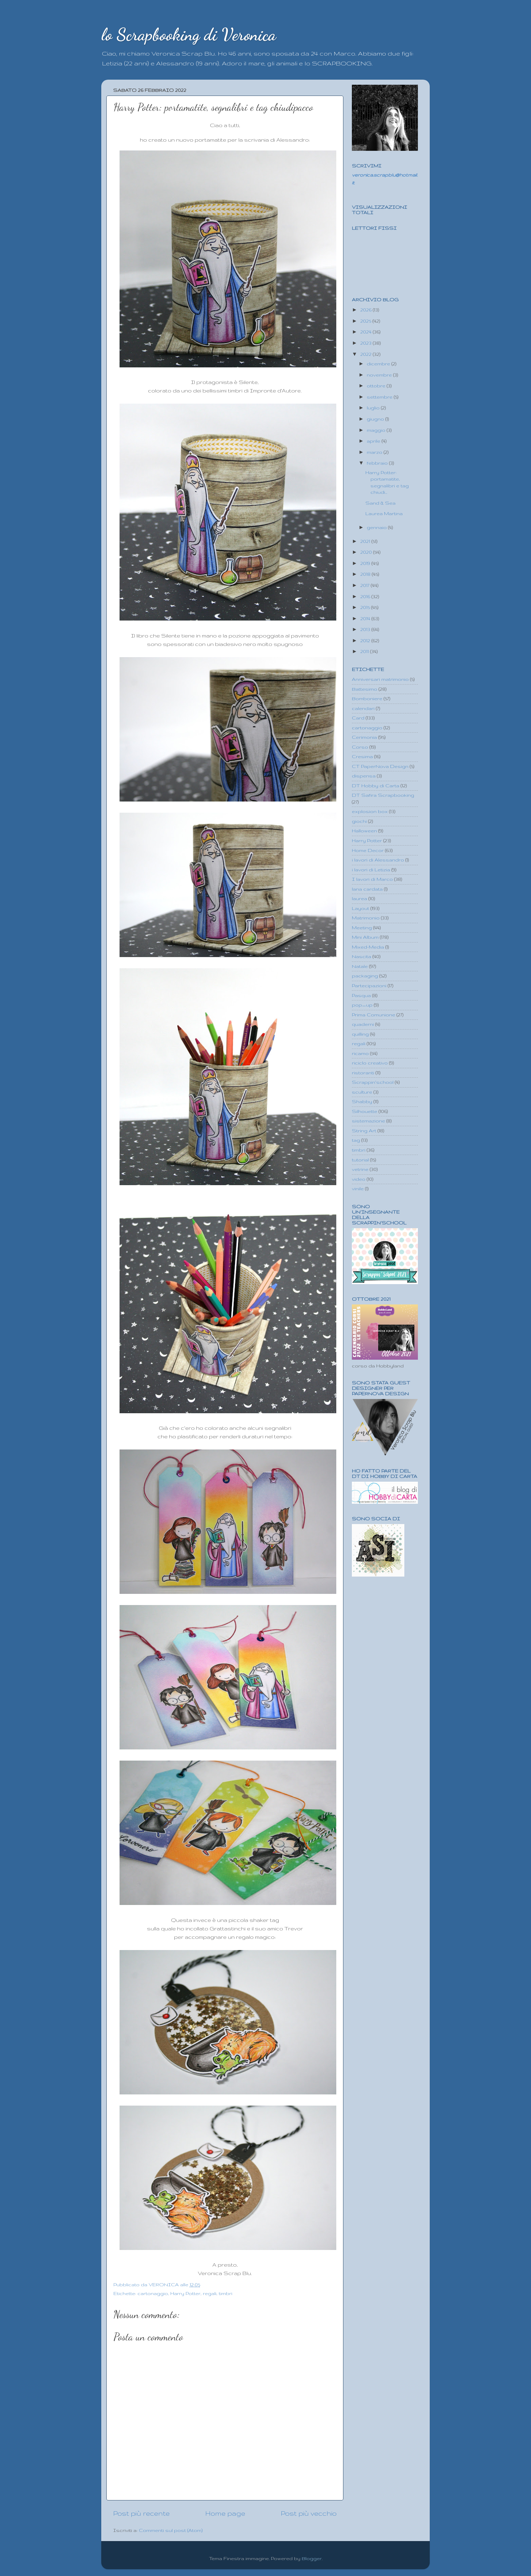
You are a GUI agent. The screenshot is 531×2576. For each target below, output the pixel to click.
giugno (376, 419)
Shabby (362, 1101)
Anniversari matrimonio (380, 679)
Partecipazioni (369, 985)
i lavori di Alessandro (378, 860)
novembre (380, 375)
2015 (365, 607)
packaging (365, 975)
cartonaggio (152, 2293)
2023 (366, 343)
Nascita (361, 956)
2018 (366, 574)
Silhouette (364, 1111)
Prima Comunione (373, 1014)
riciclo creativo (370, 1063)
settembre (380, 397)
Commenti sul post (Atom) (171, 2530)
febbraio (378, 463)
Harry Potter (185, 2293)
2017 (365, 585)
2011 (365, 651)
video (358, 1179)
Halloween (364, 830)
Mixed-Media (368, 947)
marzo (375, 452)
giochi (359, 821)
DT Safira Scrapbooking (383, 795)
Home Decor (368, 850)
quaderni (363, 1024)
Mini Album (365, 937)
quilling (360, 1034)
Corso (360, 747)
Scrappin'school (373, 1082)
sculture (362, 1092)
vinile (358, 1188)
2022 (366, 354)
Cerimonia (364, 737)
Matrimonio (366, 917)
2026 (366, 309)
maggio (377, 430)
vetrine (360, 1169)
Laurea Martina (384, 513)
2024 (366, 331)
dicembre (379, 363)
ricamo (360, 1053)
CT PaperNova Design (380, 766)
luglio (374, 407)
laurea (359, 898)
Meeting (362, 927)
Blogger (312, 2558)
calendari (363, 708)
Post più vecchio (309, 2513)
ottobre (377, 385)
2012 (365, 640)
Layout (360, 908)
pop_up (362, 1005)
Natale (360, 966)
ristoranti (363, 1072)
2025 (366, 321)
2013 (365, 629)
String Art (364, 1130)
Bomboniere (367, 698)
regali (209, 2293)
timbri (225, 2293)
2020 (366, 552)
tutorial (360, 1159)
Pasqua (361, 995)
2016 (365, 596)
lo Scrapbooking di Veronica (188, 34)
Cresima (362, 756)
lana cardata (367, 889)
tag (356, 1140)
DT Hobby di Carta (375, 785)
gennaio (377, 527)
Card (358, 718)
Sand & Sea (380, 503)
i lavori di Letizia (371, 869)
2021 (365, 541)
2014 (365, 618)
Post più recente (141, 2513)
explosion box (370, 811)
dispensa (364, 775)
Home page (225, 2513)
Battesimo (364, 689)
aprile (374, 441)
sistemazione (368, 1120)
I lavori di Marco (372, 879)
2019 (365, 563)
